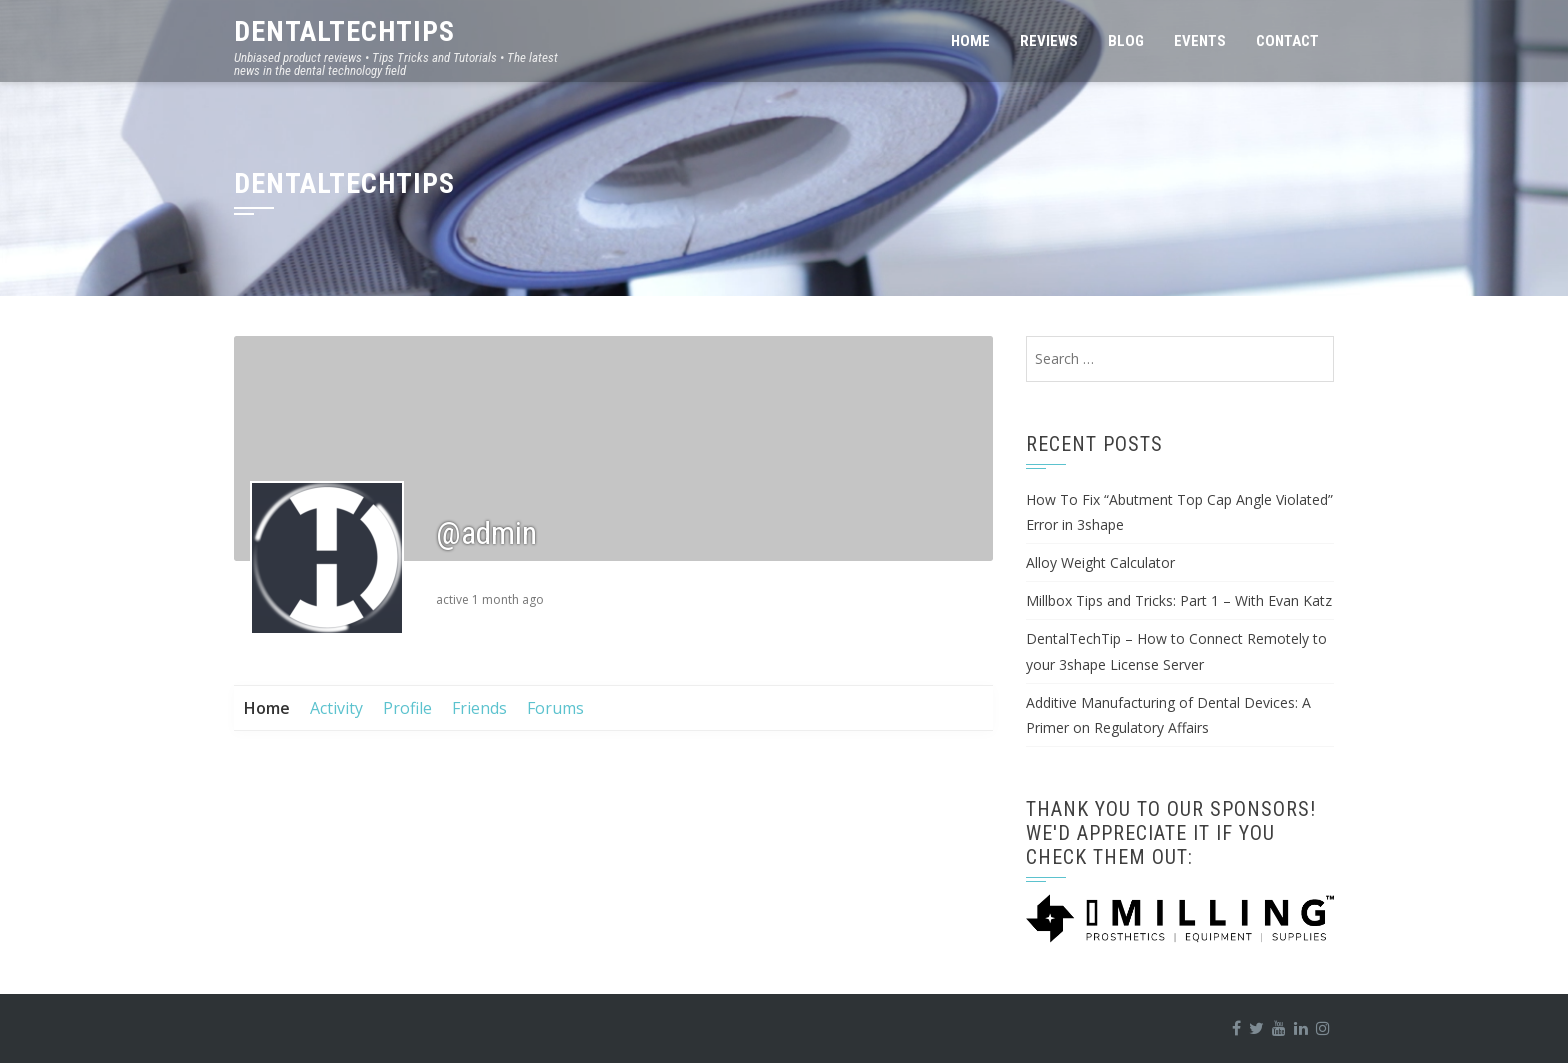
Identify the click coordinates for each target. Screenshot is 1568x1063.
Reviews (1049, 41)
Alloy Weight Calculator (1100, 562)
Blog (1126, 41)
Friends (479, 708)
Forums (555, 708)
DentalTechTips (344, 31)
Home (970, 41)
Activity (336, 708)
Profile (407, 708)
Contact (1287, 41)
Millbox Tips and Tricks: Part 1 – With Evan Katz (1179, 600)
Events (1200, 41)
